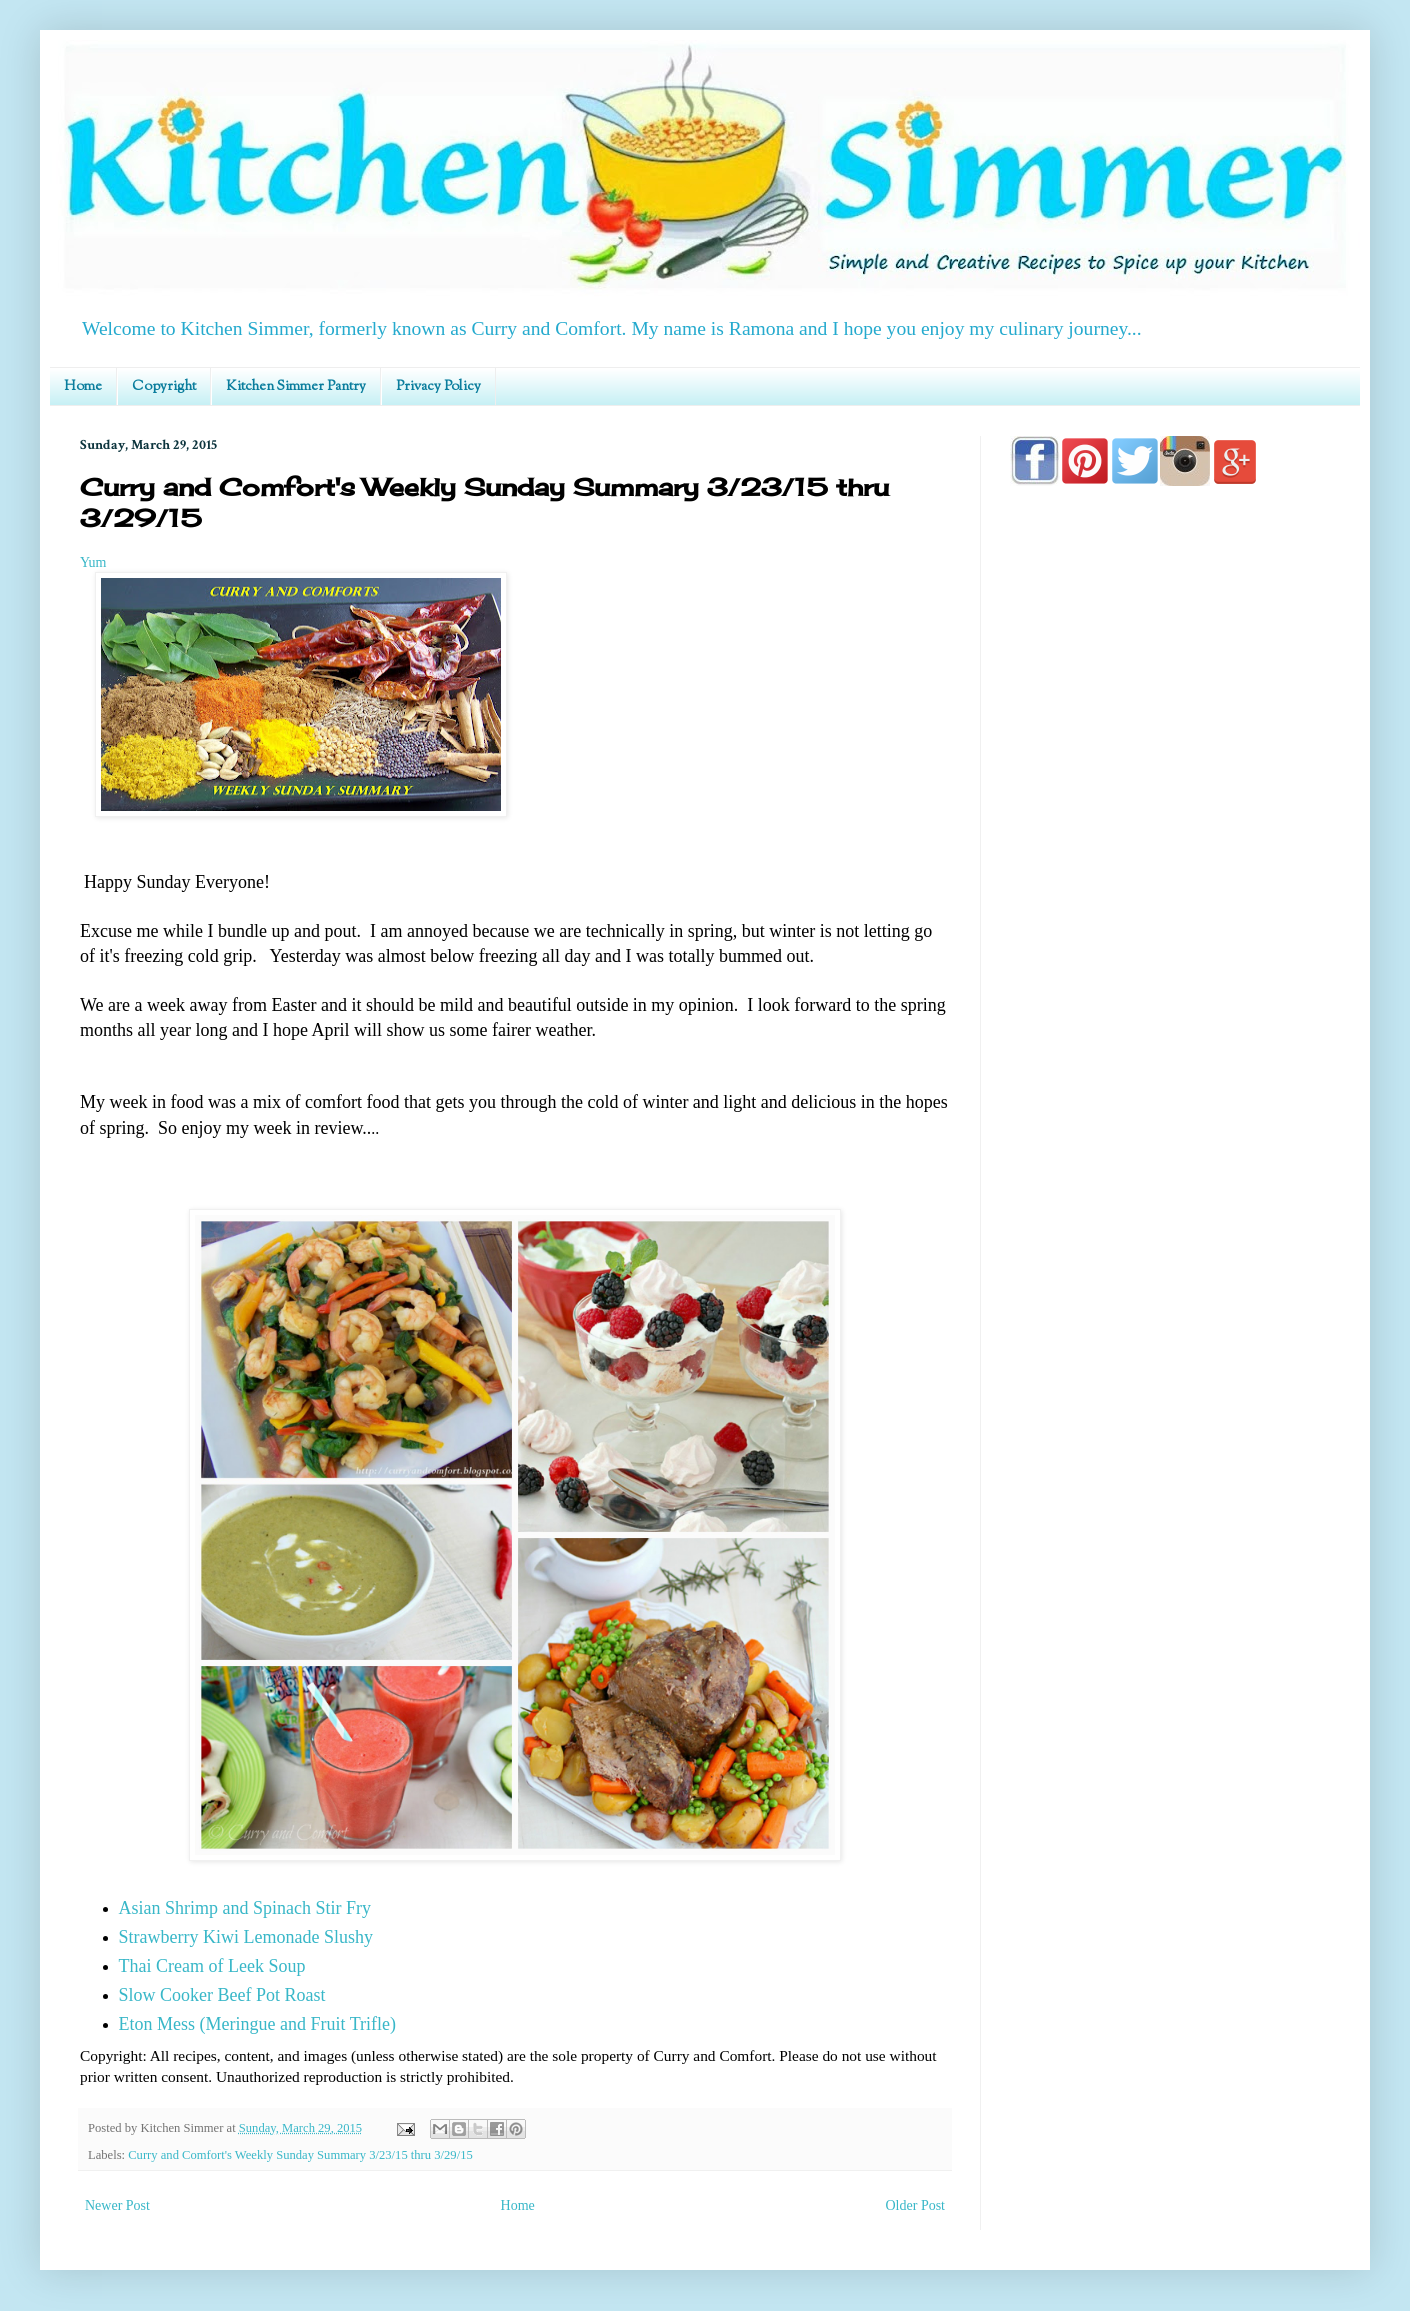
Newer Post (117, 2205)
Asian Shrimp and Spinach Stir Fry (245, 1908)
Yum (93, 562)
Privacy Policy (438, 387)
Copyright (164, 387)
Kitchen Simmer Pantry (296, 387)
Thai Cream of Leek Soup (212, 1966)
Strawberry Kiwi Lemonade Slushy (246, 1937)
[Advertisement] (1170, 1072)
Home (83, 387)
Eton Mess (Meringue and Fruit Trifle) (257, 2024)
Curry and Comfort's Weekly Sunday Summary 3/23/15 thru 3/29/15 (300, 2155)
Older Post (916, 2205)
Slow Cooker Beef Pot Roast (222, 1995)
